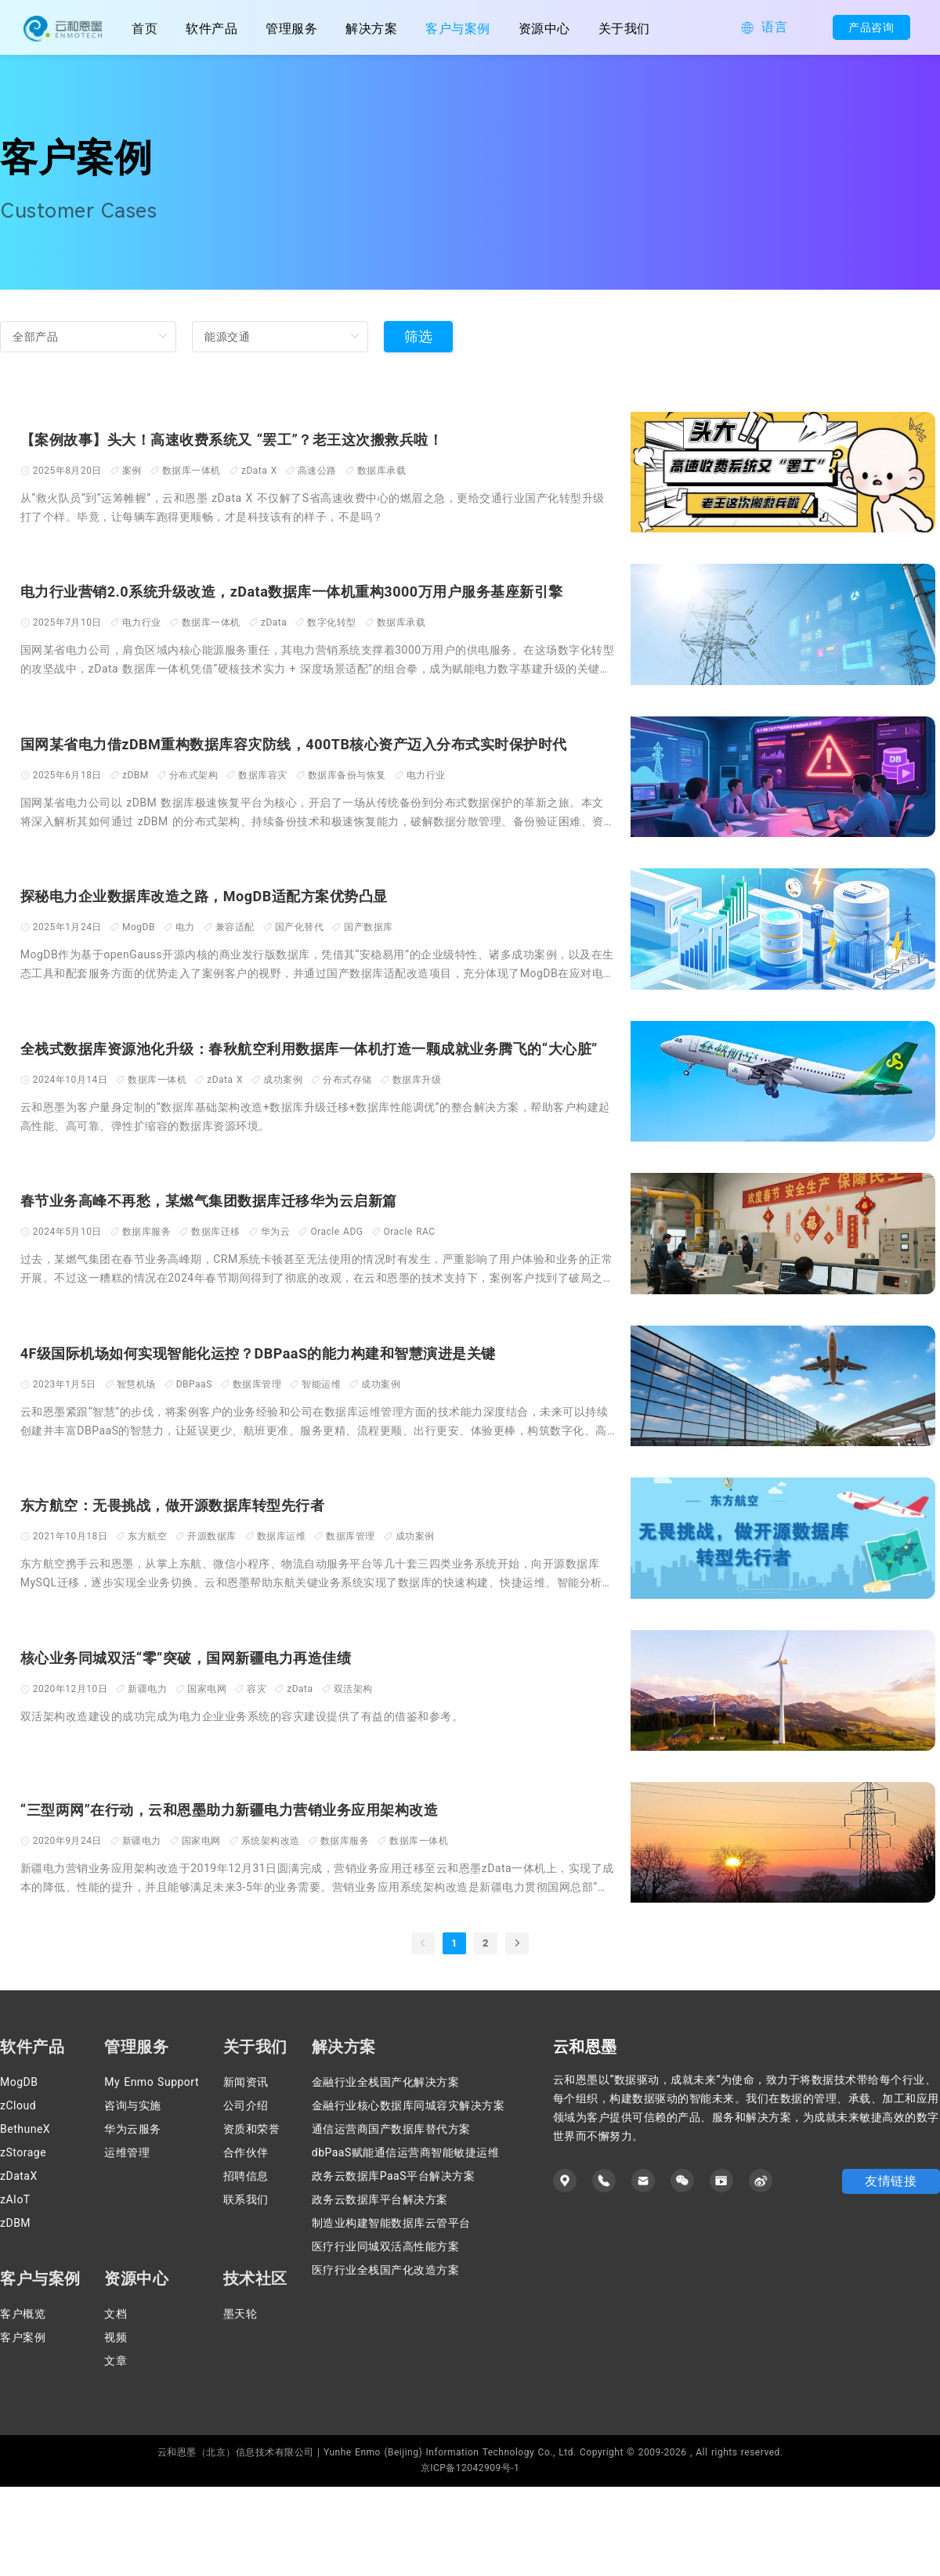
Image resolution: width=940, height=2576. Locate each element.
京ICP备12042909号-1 (470, 2557)
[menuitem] (211, 27)
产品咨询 (858, 27)
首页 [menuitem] (144, 28)
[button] (764, 28)
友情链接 (890, 2270)
